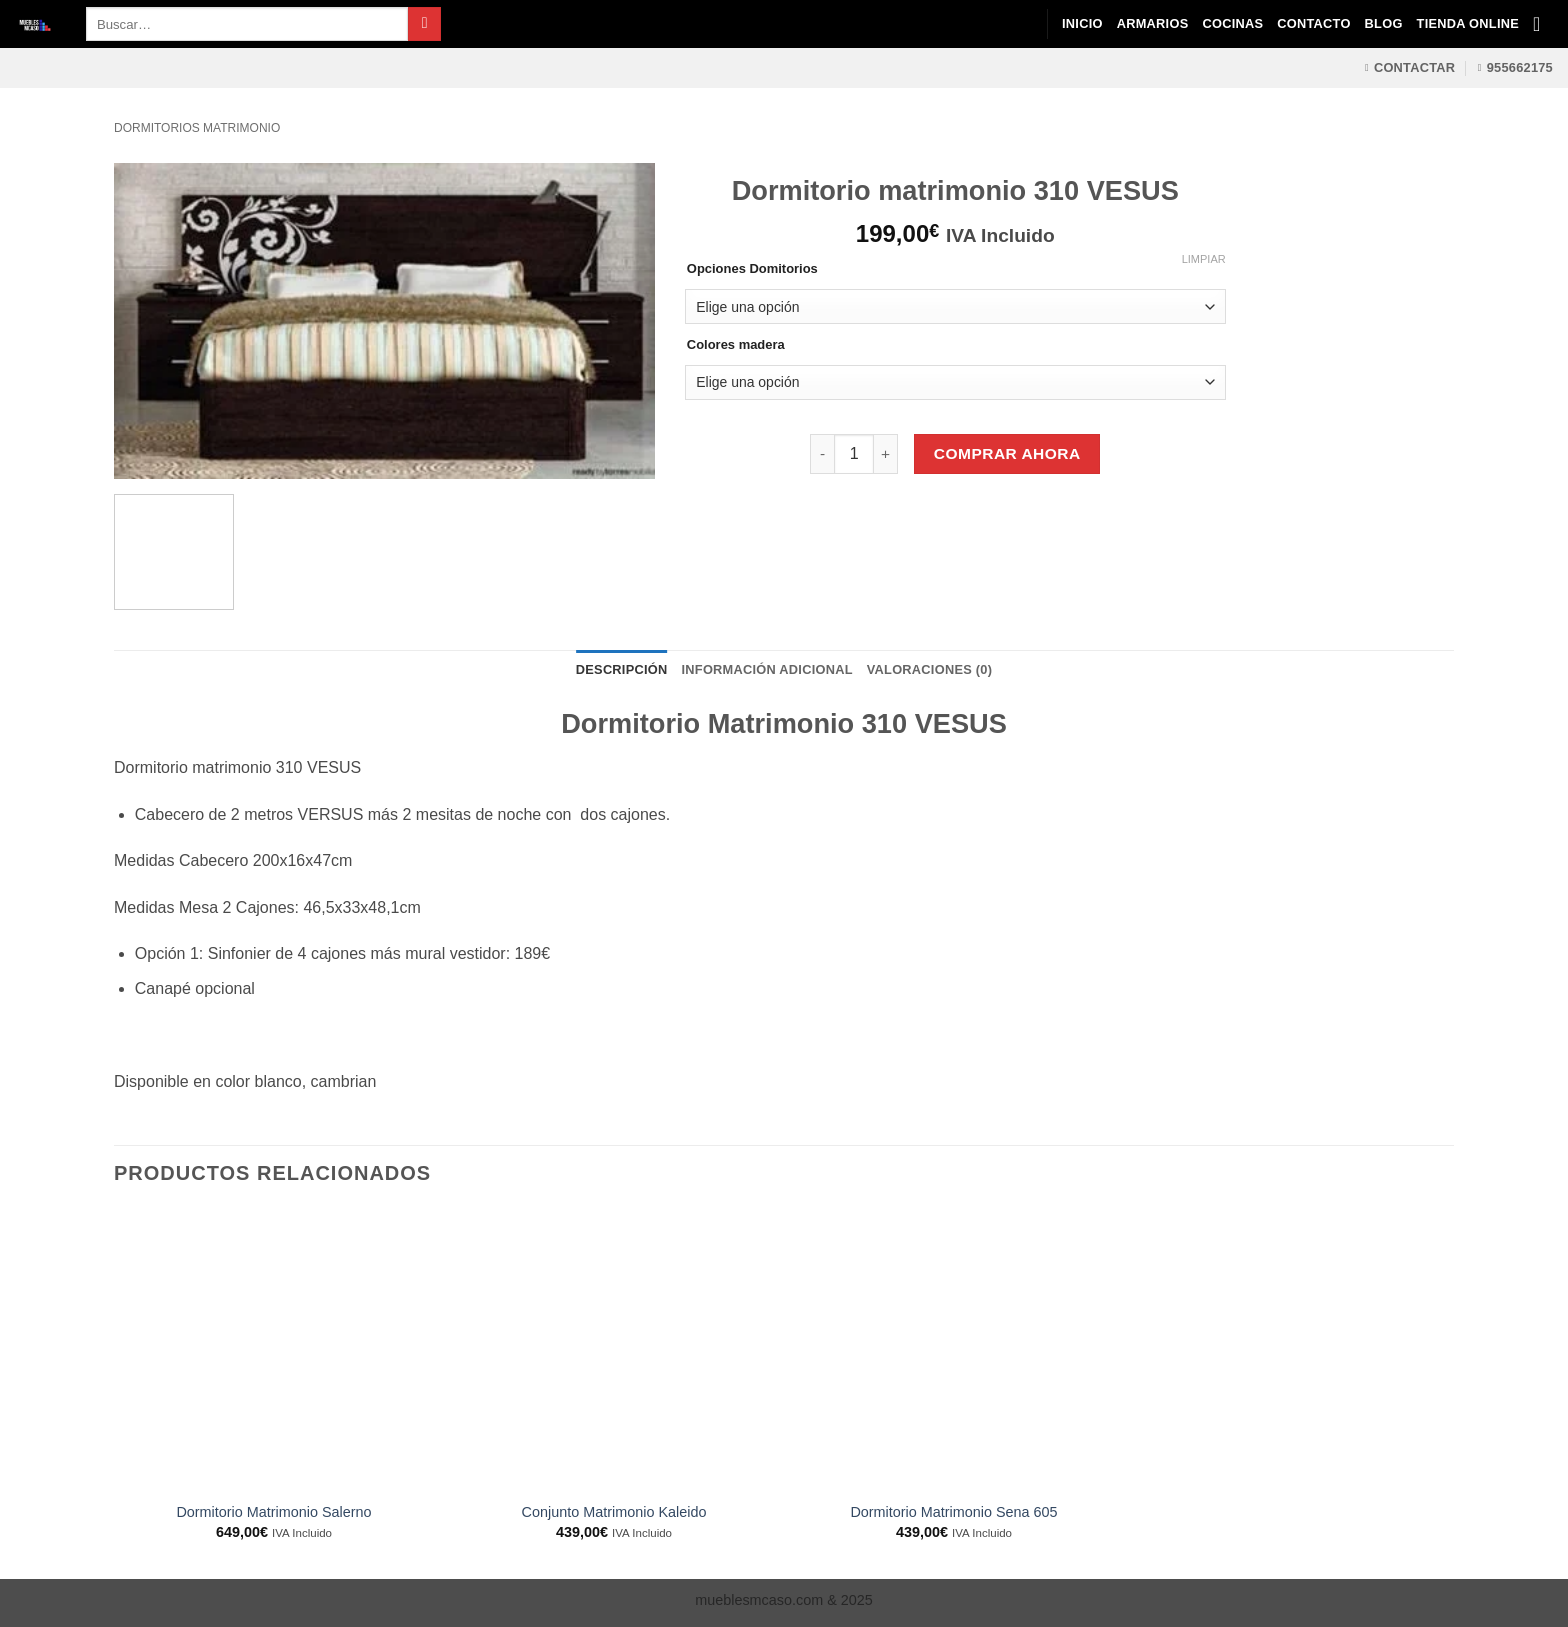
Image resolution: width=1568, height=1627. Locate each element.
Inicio (1082, 23)
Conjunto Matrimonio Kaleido (614, 1512)
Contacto (1313, 23)
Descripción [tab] (622, 669)
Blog (1384, 23)
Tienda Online (1468, 23)
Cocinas (1232, 23)
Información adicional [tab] (767, 669)
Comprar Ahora (1007, 453)
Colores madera (736, 345)
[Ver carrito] (1543, 24)
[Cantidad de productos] (854, 454)
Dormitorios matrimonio (197, 128)
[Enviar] (424, 24)
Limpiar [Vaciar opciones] (1204, 259)
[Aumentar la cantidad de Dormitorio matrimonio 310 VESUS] (886, 454)
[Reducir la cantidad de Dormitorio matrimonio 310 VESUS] (822, 454)
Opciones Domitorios (752, 269)
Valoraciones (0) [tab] (929, 669)
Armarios (1153, 23)
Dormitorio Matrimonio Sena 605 (953, 1512)
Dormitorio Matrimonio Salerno (273, 1512)
